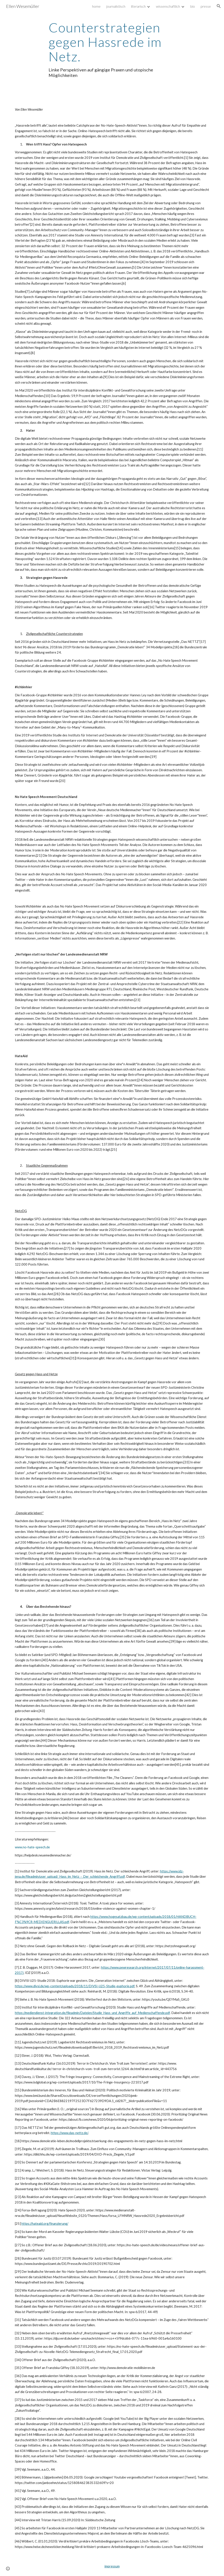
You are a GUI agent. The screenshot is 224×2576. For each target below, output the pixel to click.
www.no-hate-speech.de (32, 1847)
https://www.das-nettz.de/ (69, 2133)
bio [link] (192, 6)
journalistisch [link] (115, 6)
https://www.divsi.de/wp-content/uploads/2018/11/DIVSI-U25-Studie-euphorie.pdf (75, 1986)
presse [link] (206, 6)
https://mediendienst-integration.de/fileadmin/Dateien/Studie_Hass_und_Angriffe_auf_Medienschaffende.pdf (92, 2013)
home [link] (96, 6)
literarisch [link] (138, 6)
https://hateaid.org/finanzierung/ (44, 2223)
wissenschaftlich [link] (168, 6)
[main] (112, 53)
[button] (219, 6)
